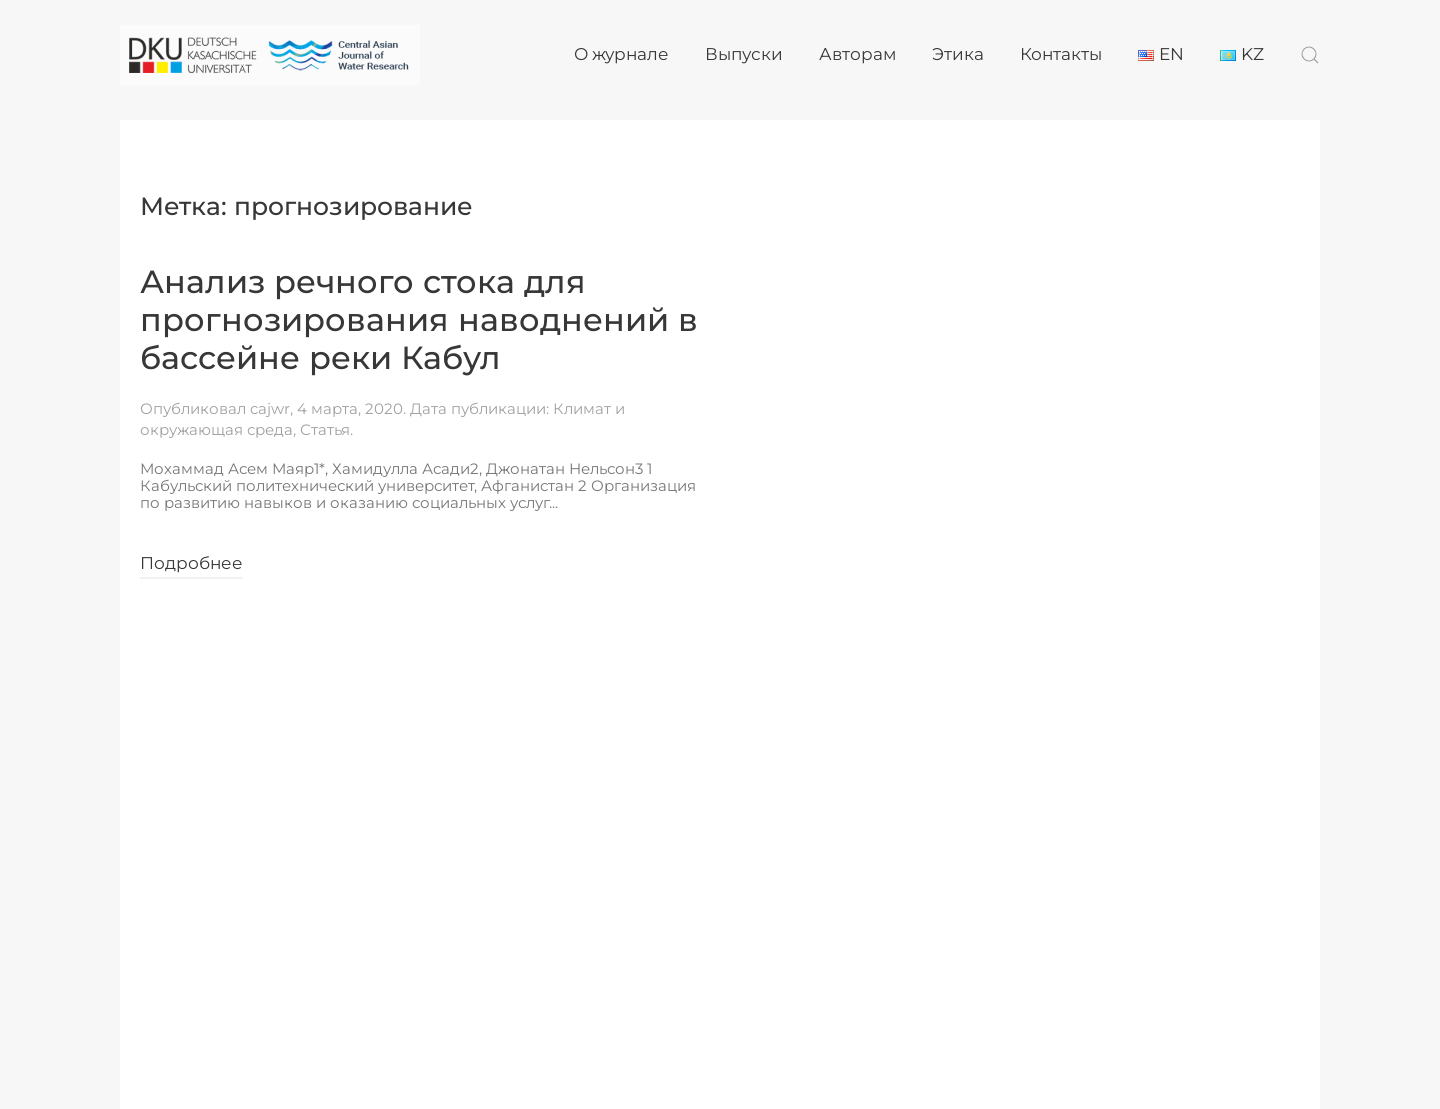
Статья (325, 429)
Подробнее (191, 563)
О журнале (621, 54)
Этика (958, 54)
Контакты (1061, 54)
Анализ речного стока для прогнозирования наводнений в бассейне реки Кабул (419, 320)
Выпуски (744, 54)
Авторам (857, 54)
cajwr (270, 408)
